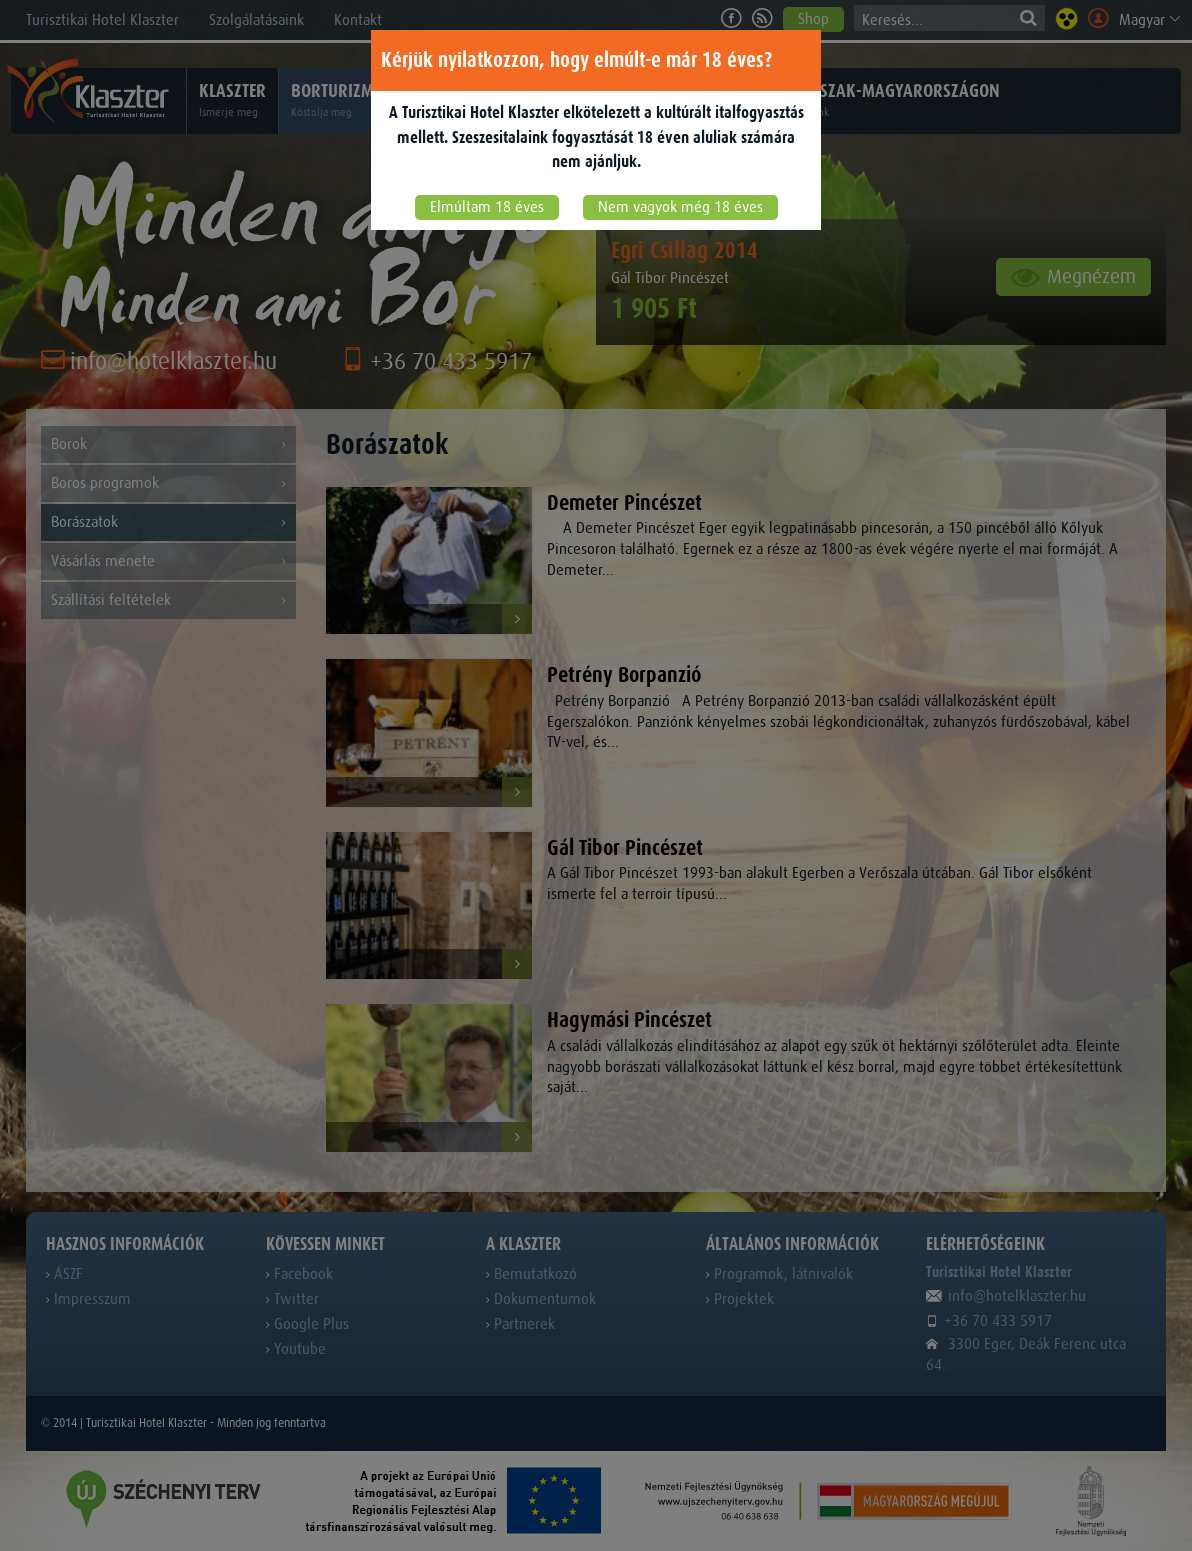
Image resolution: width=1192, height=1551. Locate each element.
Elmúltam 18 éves (487, 207)
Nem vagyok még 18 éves (680, 207)
